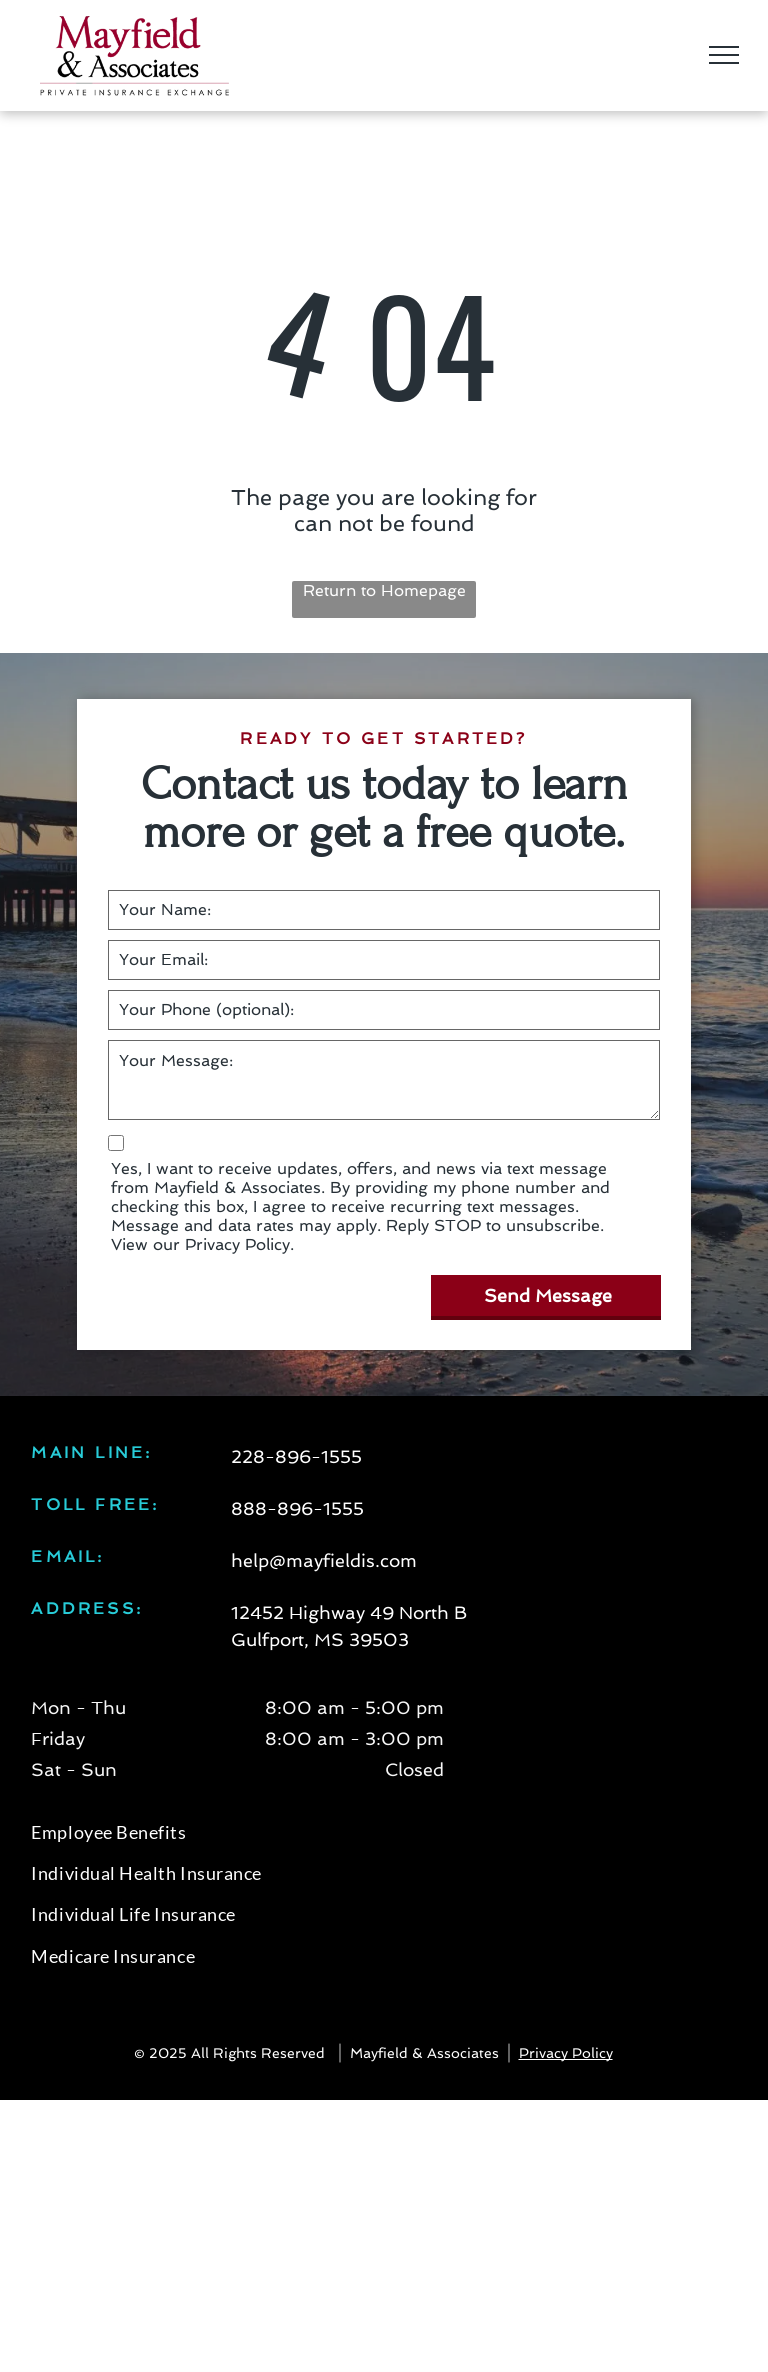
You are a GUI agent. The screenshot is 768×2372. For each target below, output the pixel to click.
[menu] (724, 55)
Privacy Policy (566, 2053)
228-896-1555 (296, 1456)
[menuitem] (383, 1836)
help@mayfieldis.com (324, 1560)
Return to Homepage (384, 590)
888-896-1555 (297, 1508)
